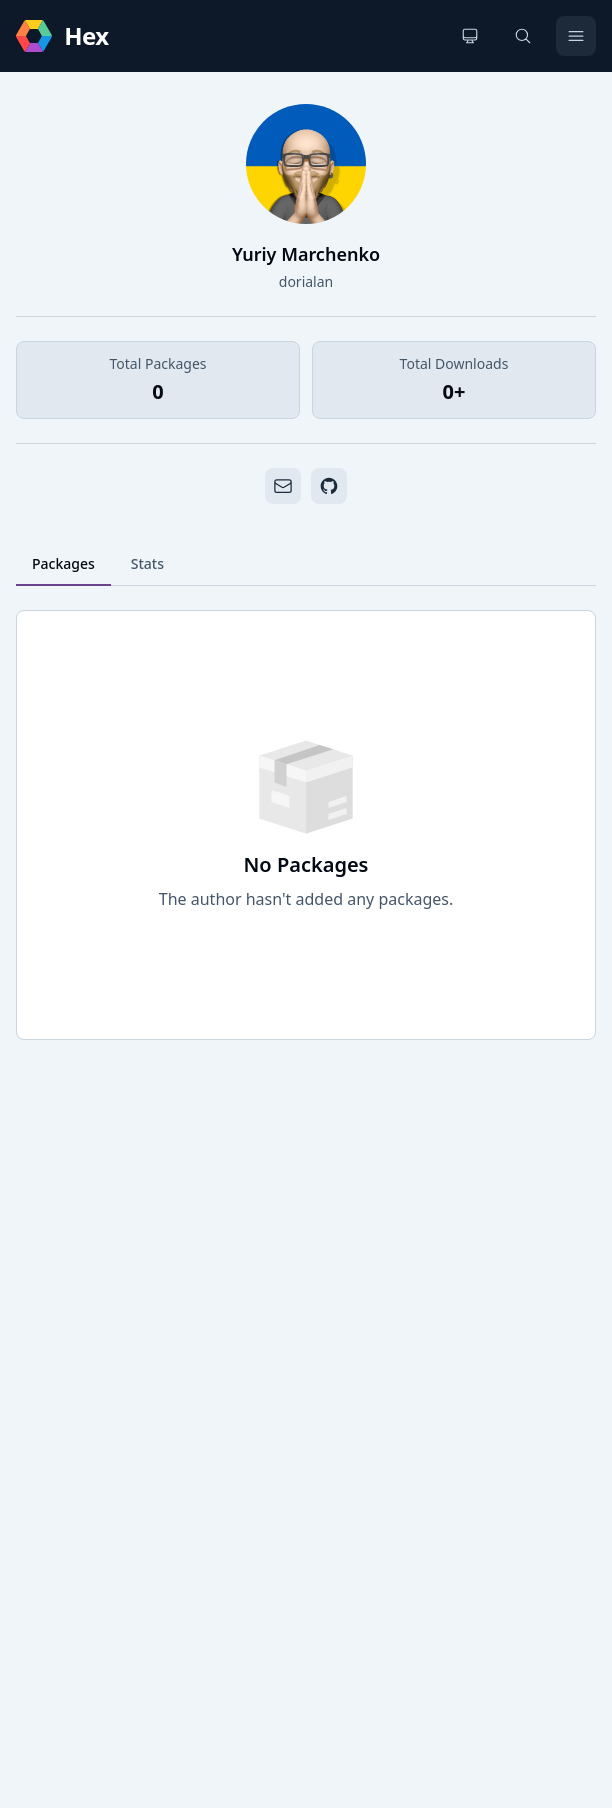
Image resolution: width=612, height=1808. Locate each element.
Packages (63, 563)
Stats (147, 563)
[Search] (523, 36)
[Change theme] (470, 36)
